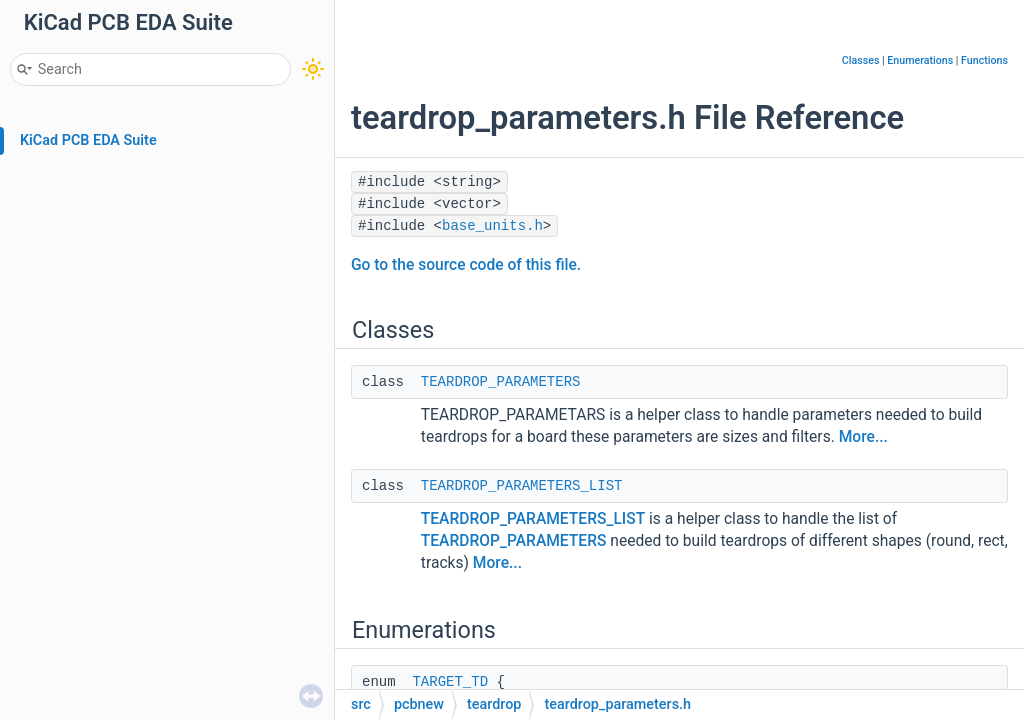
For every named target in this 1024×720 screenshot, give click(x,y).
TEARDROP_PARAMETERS (501, 382)
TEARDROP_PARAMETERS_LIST (522, 486)
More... (863, 437)
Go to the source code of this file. (466, 265)
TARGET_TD (450, 682)
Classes (861, 60)
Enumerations (920, 60)
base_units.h (492, 226)
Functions (984, 60)
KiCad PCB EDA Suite (88, 140)
